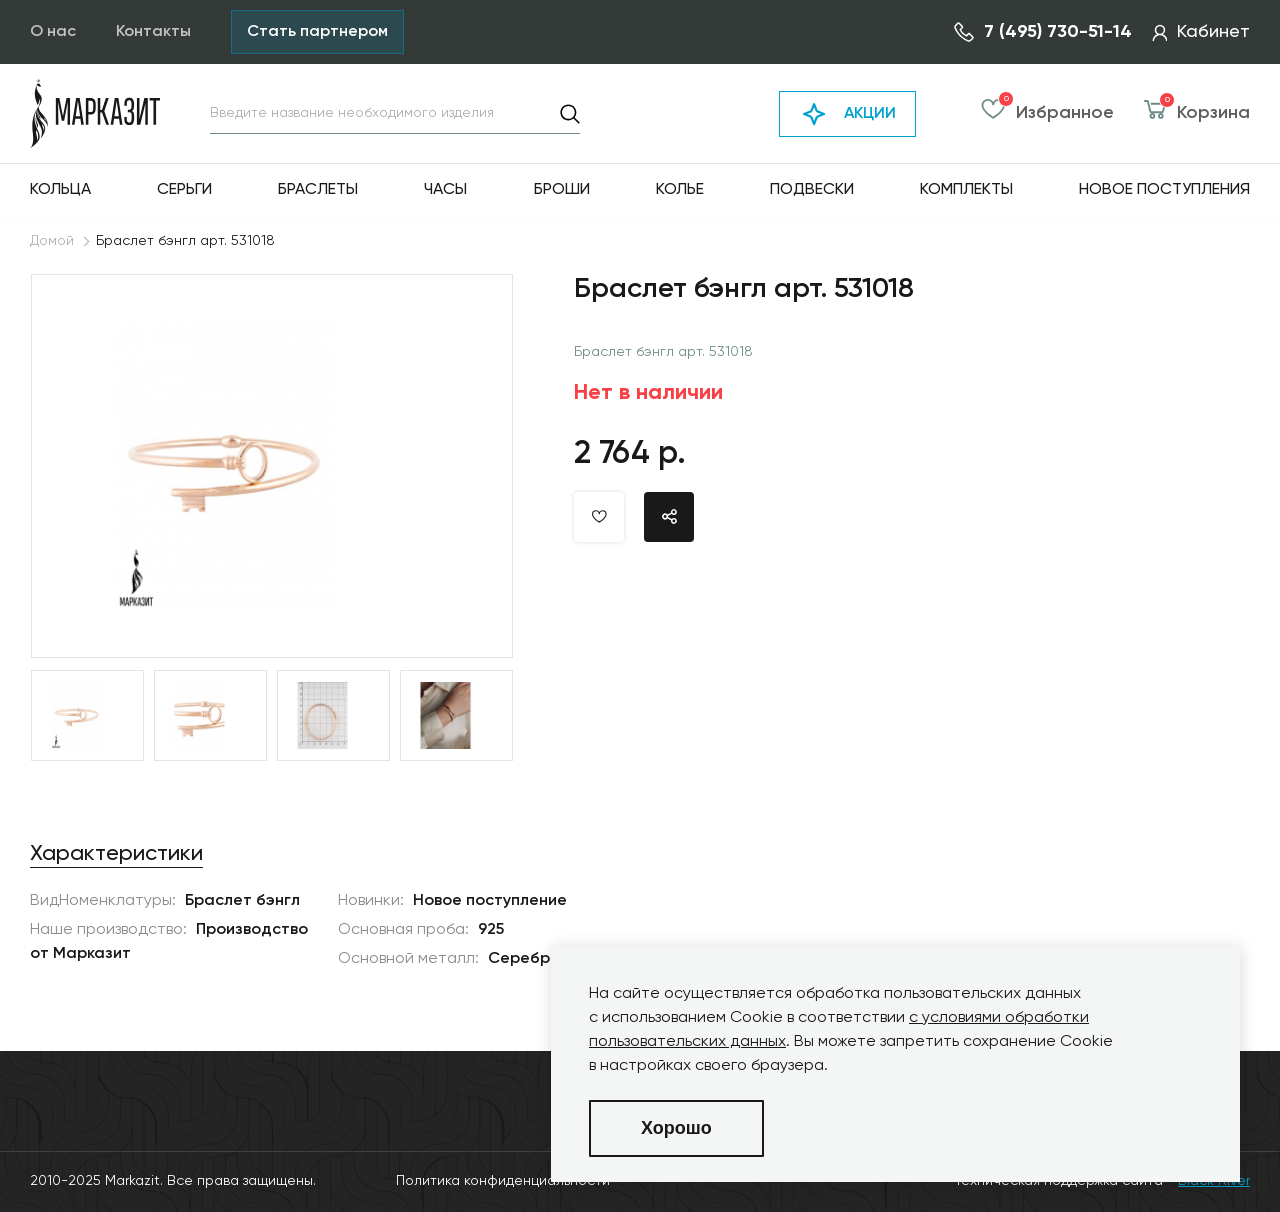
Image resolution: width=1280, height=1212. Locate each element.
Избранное (1047, 113)
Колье (680, 190)
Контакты (153, 32)
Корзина (1197, 114)
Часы (445, 190)
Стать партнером (317, 32)
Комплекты (966, 190)
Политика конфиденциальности (503, 1181)
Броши (562, 190)
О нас (53, 32)
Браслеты (318, 190)
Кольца (60, 190)
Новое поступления (1164, 190)
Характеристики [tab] (116, 854)
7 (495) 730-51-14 (1043, 32)
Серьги (184, 190)
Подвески (812, 190)
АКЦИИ (847, 114)
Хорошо (676, 1128)
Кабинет (1201, 32)
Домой (52, 241)
